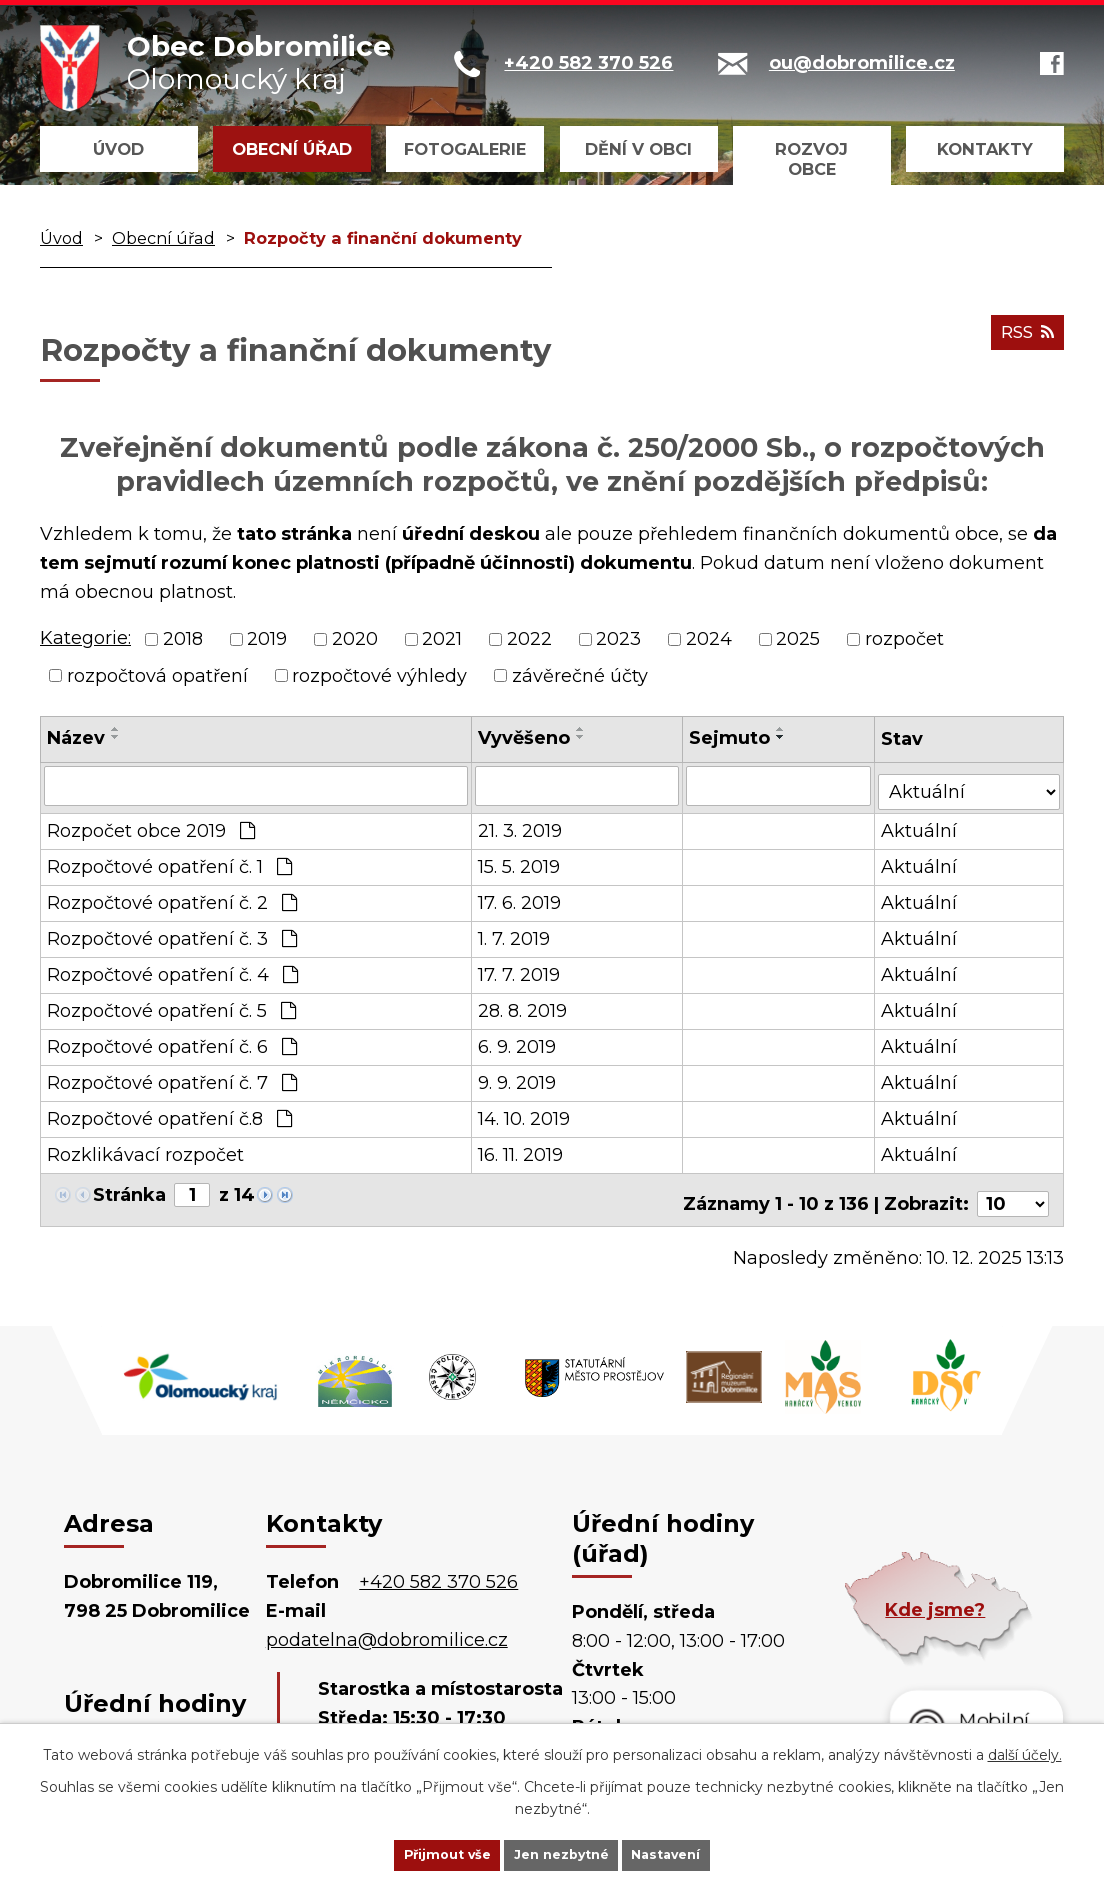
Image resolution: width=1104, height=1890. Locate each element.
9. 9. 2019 (518, 1077)
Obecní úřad (292, 149)
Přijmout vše (416, 1853)
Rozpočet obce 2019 (151, 825)
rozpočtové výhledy (379, 675)
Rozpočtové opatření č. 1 (169, 861)
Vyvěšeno (525, 738)
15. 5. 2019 (520, 861)
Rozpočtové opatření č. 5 (171, 1005)
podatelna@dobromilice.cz (387, 1626)
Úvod (118, 149)
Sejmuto (730, 738)
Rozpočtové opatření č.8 (169, 1113)
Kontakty (985, 149)
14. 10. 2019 (525, 1113)
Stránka (129, 1189)
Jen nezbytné (561, 1853)
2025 (798, 639)
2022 (529, 639)
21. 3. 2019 (521, 825)
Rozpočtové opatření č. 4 (172, 969)
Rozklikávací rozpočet (145, 1149)
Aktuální (921, 825)
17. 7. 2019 (520, 969)
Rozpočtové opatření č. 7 (172, 1077)
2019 (267, 639)
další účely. (1025, 1751)
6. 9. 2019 (518, 1041)
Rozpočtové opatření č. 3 (172, 933)
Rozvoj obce (811, 159)
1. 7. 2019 (515, 933)
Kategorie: (85, 638)
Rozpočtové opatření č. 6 (172, 1041)
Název (76, 738)
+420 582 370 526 (438, 1568)
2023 (618, 639)
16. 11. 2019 (521, 1149)
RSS (1023, 341)
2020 (355, 639)
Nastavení (698, 1853)
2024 (709, 639)
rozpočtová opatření (157, 675)
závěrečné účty (580, 675)
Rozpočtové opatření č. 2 (172, 897)
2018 (183, 639)
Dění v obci (638, 149)
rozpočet (904, 639)
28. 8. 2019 (523, 1005)
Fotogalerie (465, 149)
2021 (442, 639)
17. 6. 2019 (520, 897)
